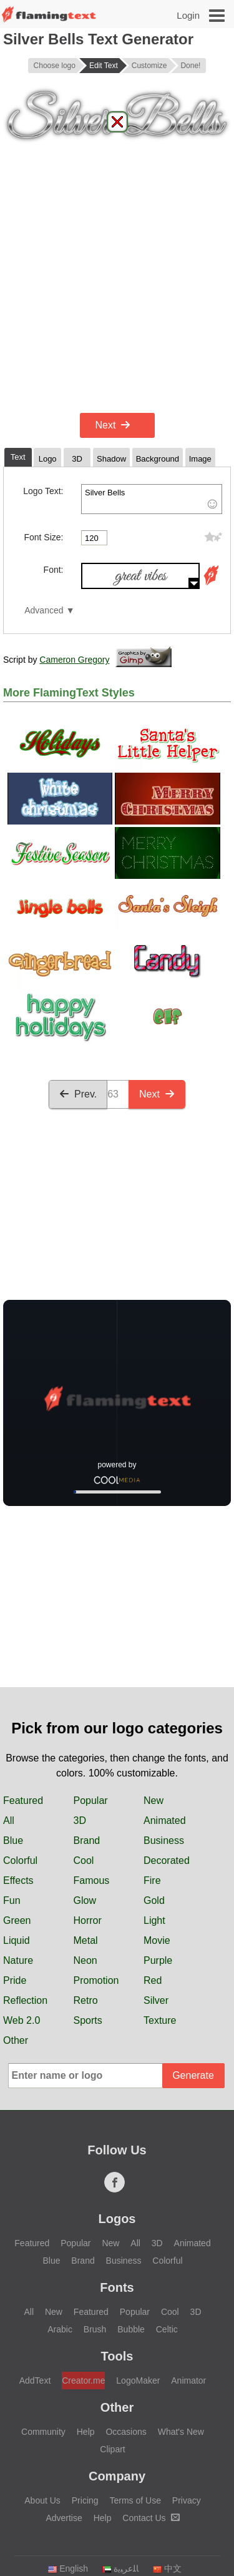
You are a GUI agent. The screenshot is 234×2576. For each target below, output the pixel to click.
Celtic (167, 2329)
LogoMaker (138, 2380)
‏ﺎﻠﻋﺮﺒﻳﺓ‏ (120, 2569)
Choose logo (55, 65)
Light (154, 1920)
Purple (158, 1960)
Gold (154, 1900)
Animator (188, 2380)
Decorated (167, 1860)
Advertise (64, 2518)
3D (80, 1820)
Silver (156, 2000)
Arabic (59, 2329)
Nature (18, 1960)
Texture (160, 2020)
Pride (14, 1980)
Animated (165, 1820)
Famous (92, 1880)
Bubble (131, 2329)
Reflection (25, 2000)
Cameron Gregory (74, 660)
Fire (152, 1880)
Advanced (43, 610)
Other (15, 2040)
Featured (23, 1800)
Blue (13, 1840)
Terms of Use (134, 2500)
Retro (86, 2000)
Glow (85, 1900)
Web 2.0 (21, 2020)
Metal (86, 1940)
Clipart (112, 2449)
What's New (181, 2432)
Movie (157, 1940)
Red (153, 1980)
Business (164, 1840)
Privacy (186, 2500)
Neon (85, 1960)
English (67, 2569)
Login (188, 15)
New (153, 1800)
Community (43, 2432)
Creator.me (83, 2380)
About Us (42, 2500)
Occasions (125, 2432)
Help (86, 2432)
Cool (84, 1860)
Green (17, 1920)
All (8, 1820)
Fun (12, 1900)
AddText (35, 2380)
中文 (167, 2569)
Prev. (78, 1094)
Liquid (16, 1940)
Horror (88, 1920)
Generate (193, 2075)
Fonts (117, 2287)
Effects (18, 1880)
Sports (88, 2020)
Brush (95, 2329)
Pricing (85, 2500)
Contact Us (150, 2518)
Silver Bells (152, 499)
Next (113, 425)
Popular (91, 1800)
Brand (87, 1840)
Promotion (96, 1980)
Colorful (20, 1860)
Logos (117, 2219)
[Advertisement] (117, 286)
